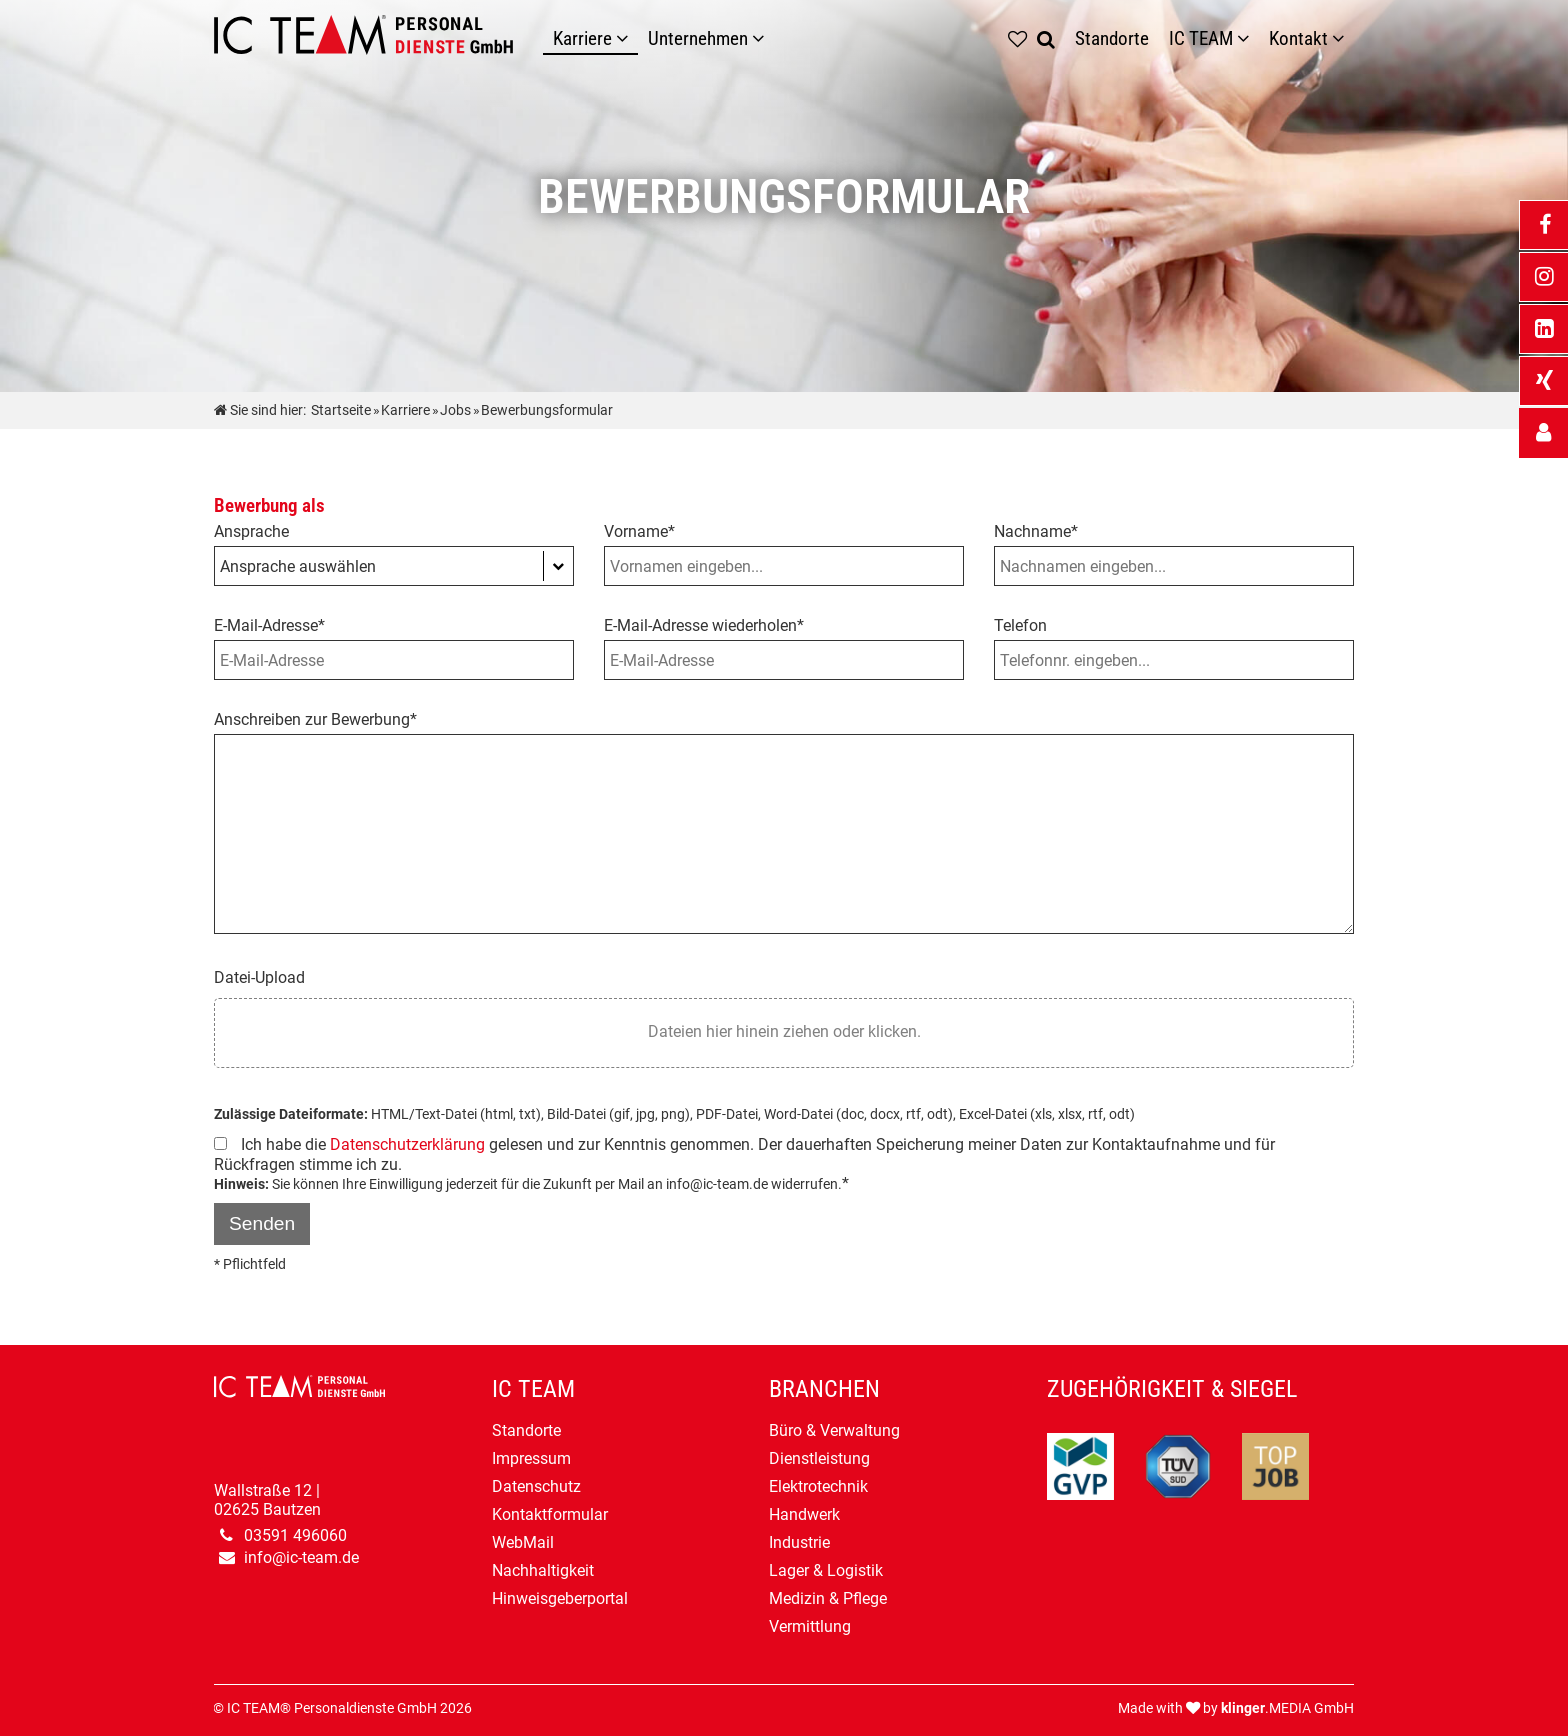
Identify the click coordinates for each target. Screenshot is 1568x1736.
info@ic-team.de (301, 1557)
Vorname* (639, 531)
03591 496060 (295, 1535)
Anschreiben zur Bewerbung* (315, 719)
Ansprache (251, 531)
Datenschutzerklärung (407, 1144)
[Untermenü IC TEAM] (1248, 38)
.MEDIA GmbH (1287, 1708)
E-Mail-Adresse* (269, 625)
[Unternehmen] (763, 38)
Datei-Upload (259, 977)
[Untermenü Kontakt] (1343, 38)
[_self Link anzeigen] (1543, 433)
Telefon (1020, 625)
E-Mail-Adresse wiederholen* (704, 625)
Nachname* (1036, 531)
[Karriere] (627, 38)
